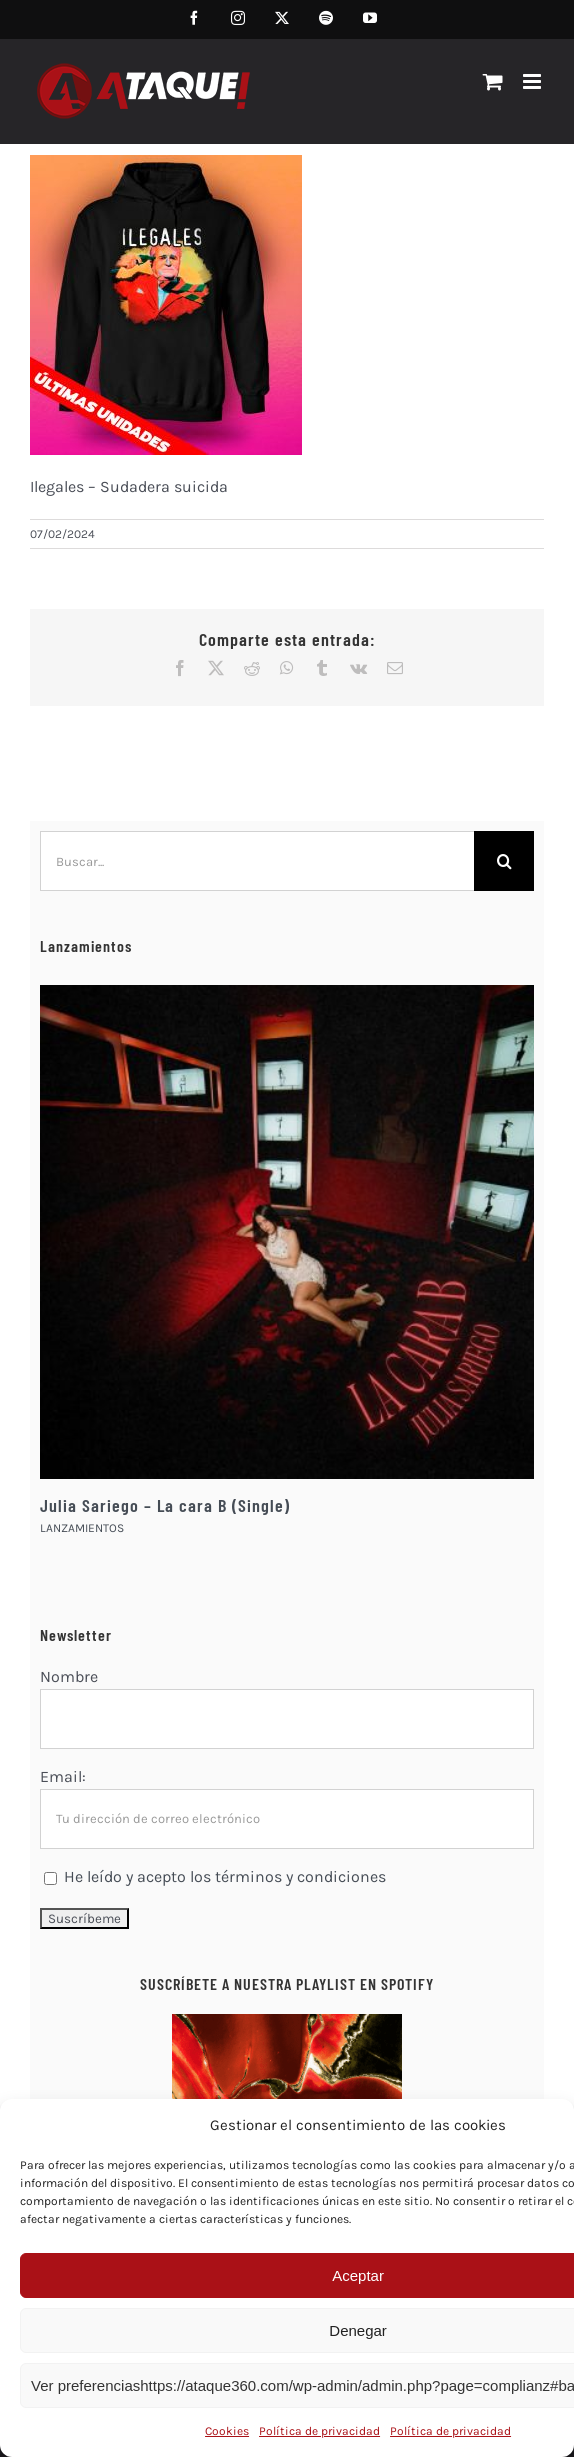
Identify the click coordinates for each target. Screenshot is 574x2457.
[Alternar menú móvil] (533, 81)
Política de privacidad (319, 2431)
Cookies (227, 2431)
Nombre (69, 1676)
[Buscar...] (257, 861)
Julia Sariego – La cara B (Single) (165, 1505)
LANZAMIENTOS (82, 1528)
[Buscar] (504, 861)
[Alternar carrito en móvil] (493, 81)
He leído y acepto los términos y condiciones (225, 1876)
